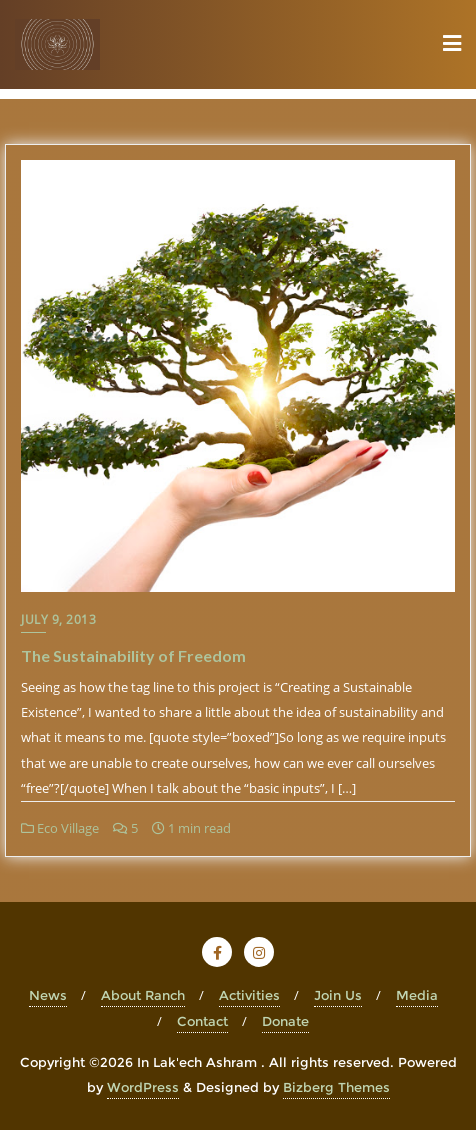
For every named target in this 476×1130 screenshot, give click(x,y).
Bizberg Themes (336, 1087)
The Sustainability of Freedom (133, 655)
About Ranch (143, 995)
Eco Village (60, 828)
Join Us (338, 995)
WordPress (143, 1087)
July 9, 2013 (58, 619)
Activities (249, 995)
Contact (202, 1021)
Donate (285, 1021)
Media (417, 995)
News (48, 995)
